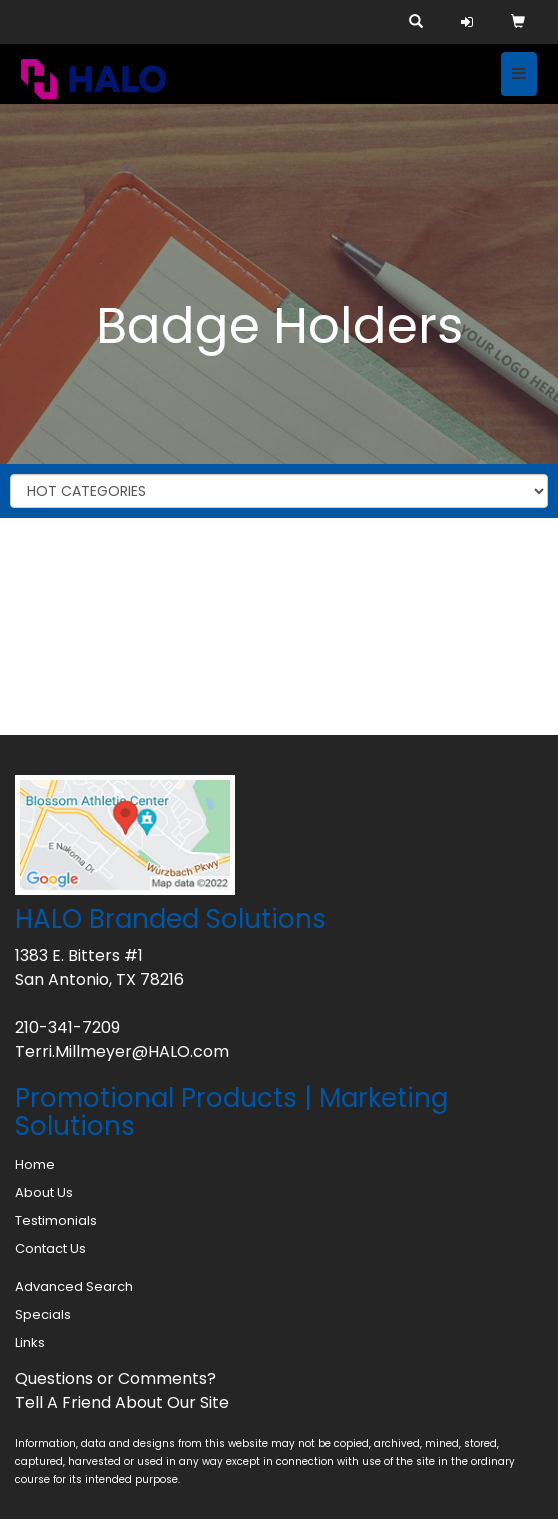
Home (35, 1164)
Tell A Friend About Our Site (122, 1402)
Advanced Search (74, 1286)
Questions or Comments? (115, 1378)
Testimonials (56, 1220)
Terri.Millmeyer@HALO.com (122, 1051)
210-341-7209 (67, 1027)
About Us (44, 1192)
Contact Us (50, 1248)
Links (30, 1342)
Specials (43, 1314)
